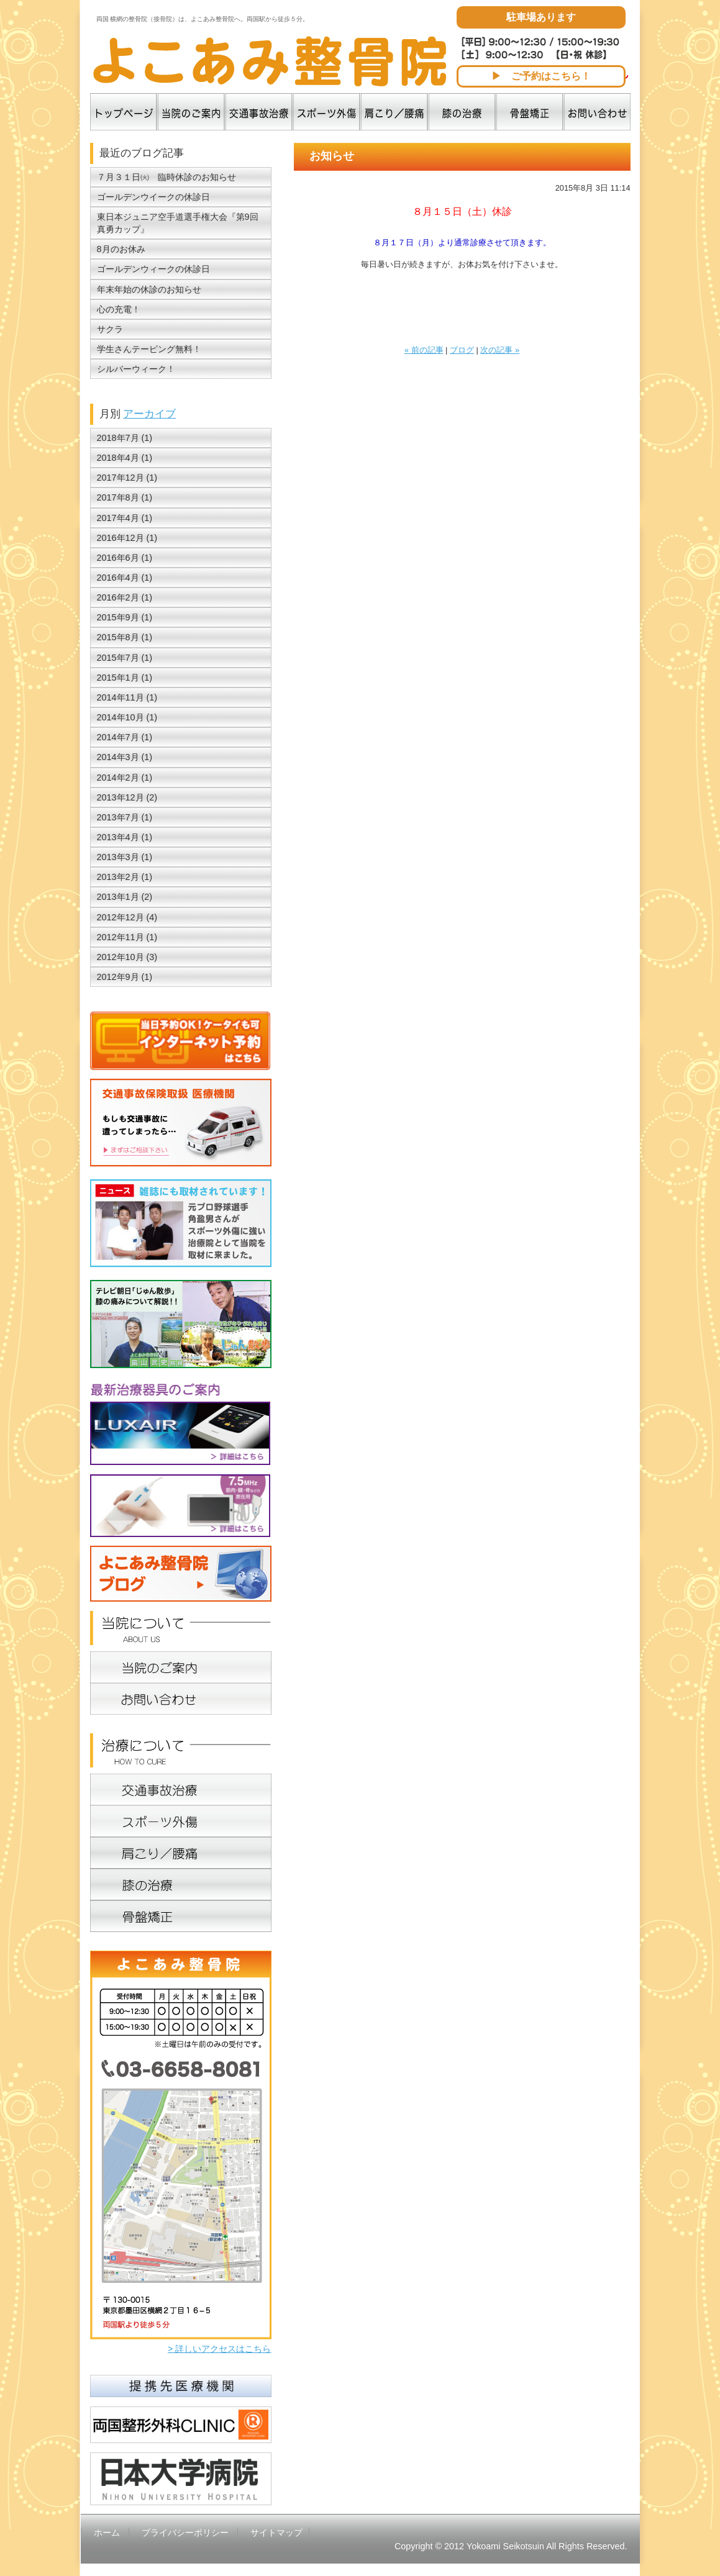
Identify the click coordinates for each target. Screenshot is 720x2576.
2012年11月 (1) (127, 937)
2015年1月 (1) (125, 678)
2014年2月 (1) (125, 777)
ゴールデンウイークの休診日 (153, 197)
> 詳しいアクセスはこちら (219, 2349)
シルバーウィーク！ (136, 369)
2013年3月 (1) (125, 857)
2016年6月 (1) (125, 558)
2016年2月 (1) (125, 597)
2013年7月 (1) (125, 817)
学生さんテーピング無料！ (149, 349)
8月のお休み (121, 249)
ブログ (462, 350)
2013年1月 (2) (125, 897)
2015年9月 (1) (125, 617)
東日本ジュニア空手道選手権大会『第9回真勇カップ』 (177, 223)
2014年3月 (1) (125, 757)
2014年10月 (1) (127, 717)
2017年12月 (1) (127, 478)
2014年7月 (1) (125, 737)
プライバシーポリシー (185, 2532)
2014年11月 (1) (127, 697)
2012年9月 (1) (125, 977)
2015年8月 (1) (125, 637)
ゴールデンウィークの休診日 (153, 269)
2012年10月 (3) (127, 957)
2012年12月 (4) (127, 917)
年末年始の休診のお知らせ (149, 289)
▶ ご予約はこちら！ (541, 76)
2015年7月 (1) (125, 658)
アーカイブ (149, 414)
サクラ (110, 329)
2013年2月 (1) (125, 877)
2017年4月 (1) (125, 518)
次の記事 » (499, 350)
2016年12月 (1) (127, 538)
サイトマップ (276, 2532)
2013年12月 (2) (127, 797)
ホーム (107, 2532)
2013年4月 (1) (125, 837)
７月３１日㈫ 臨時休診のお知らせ (166, 177)
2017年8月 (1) (125, 497)
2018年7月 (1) (125, 438)
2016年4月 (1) (125, 578)
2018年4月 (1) (125, 458)
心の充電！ (118, 309)
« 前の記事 (424, 350)
